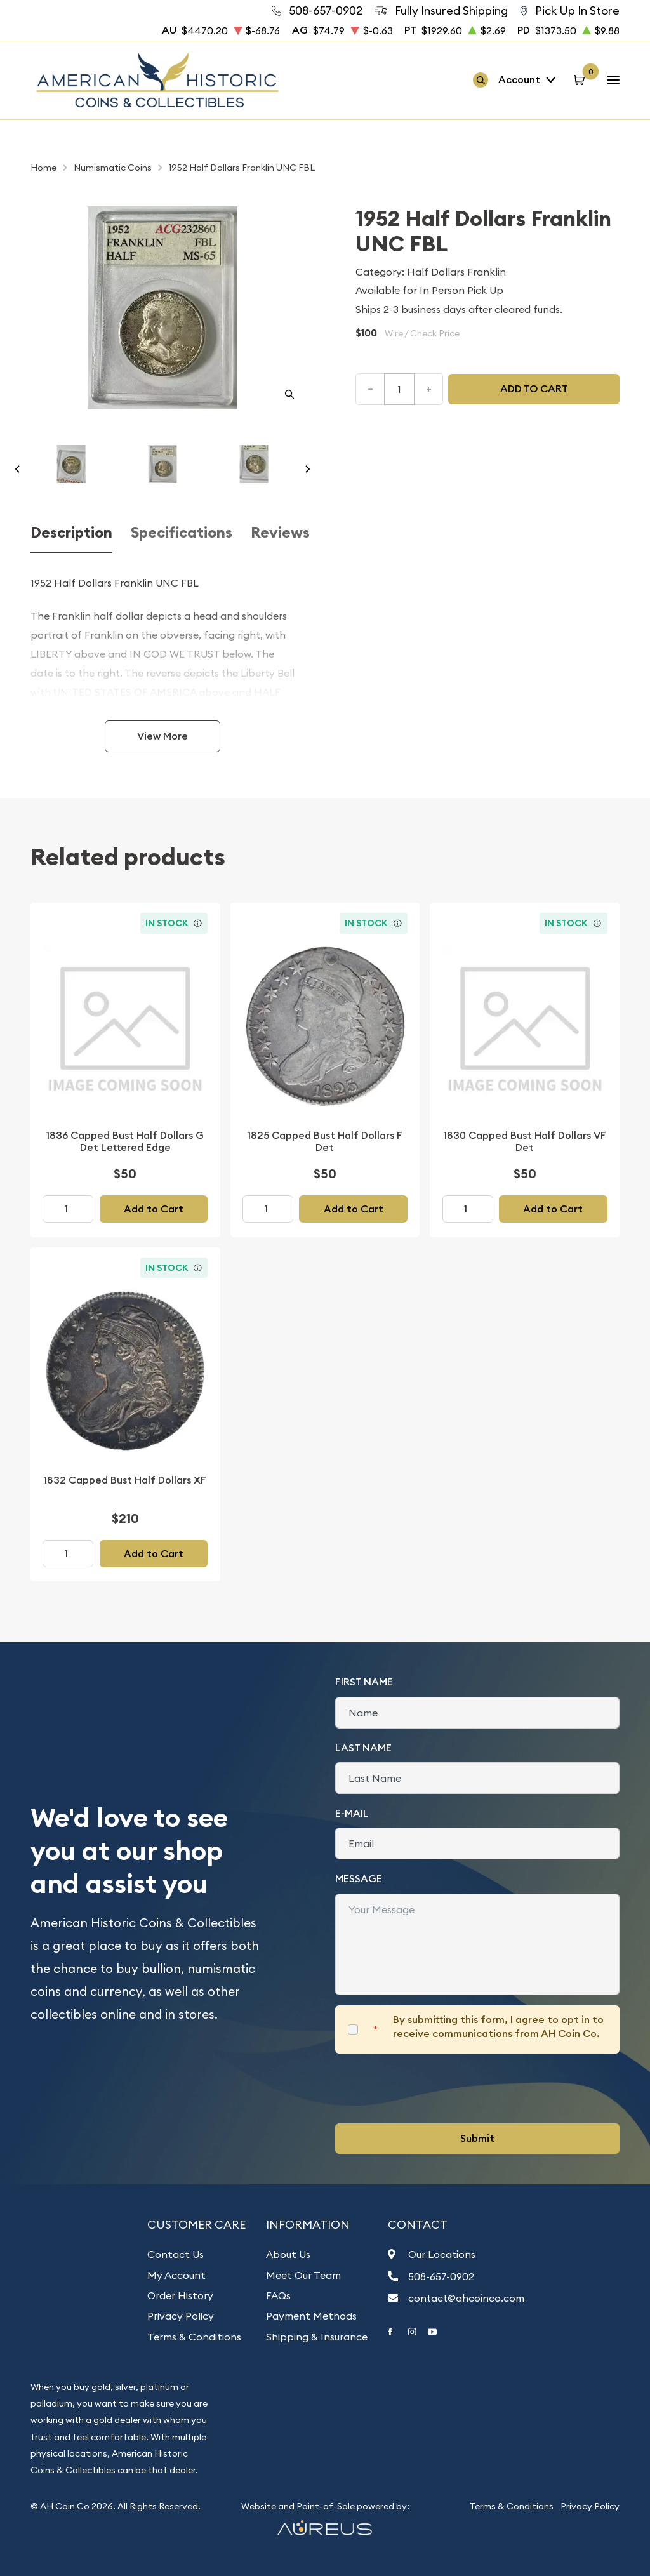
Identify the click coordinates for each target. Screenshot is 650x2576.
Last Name (363, 1748)
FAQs (278, 2295)
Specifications (181, 532)
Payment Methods (311, 2315)
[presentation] (431, 2088)
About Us (288, 2254)
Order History (180, 2295)
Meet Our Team (303, 2275)
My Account (176, 2275)
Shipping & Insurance (317, 2336)
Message (358, 1878)
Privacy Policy (180, 2315)
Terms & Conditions (194, 2336)
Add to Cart (153, 1209)
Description (71, 532)
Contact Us (175, 2254)
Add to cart (534, 388)
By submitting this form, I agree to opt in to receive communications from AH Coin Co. (498, 2026)
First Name (364, 1682)
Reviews (280, 532)
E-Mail (352, 1813)
